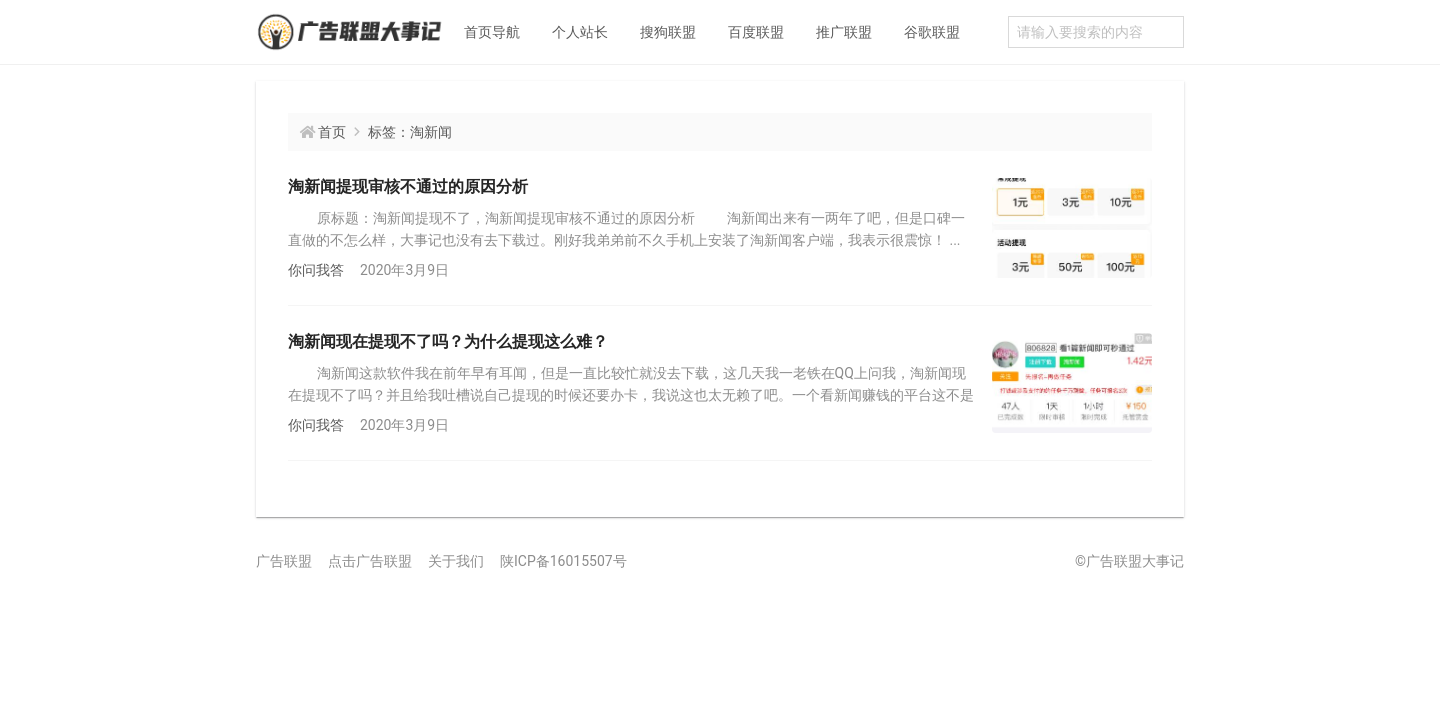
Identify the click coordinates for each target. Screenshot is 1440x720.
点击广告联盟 (370, 561)
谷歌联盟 (932, 32)
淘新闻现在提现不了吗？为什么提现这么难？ (448, 341)
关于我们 (456, 561)
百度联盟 (756, 32)
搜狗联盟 (668, 32)
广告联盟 (284, 561)
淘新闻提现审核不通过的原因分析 (408, 186)
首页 (332, 132)
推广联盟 (844, 32)
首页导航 (492, 32)
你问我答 (316, 270)
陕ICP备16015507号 (563, 561)
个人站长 (580, 32)
